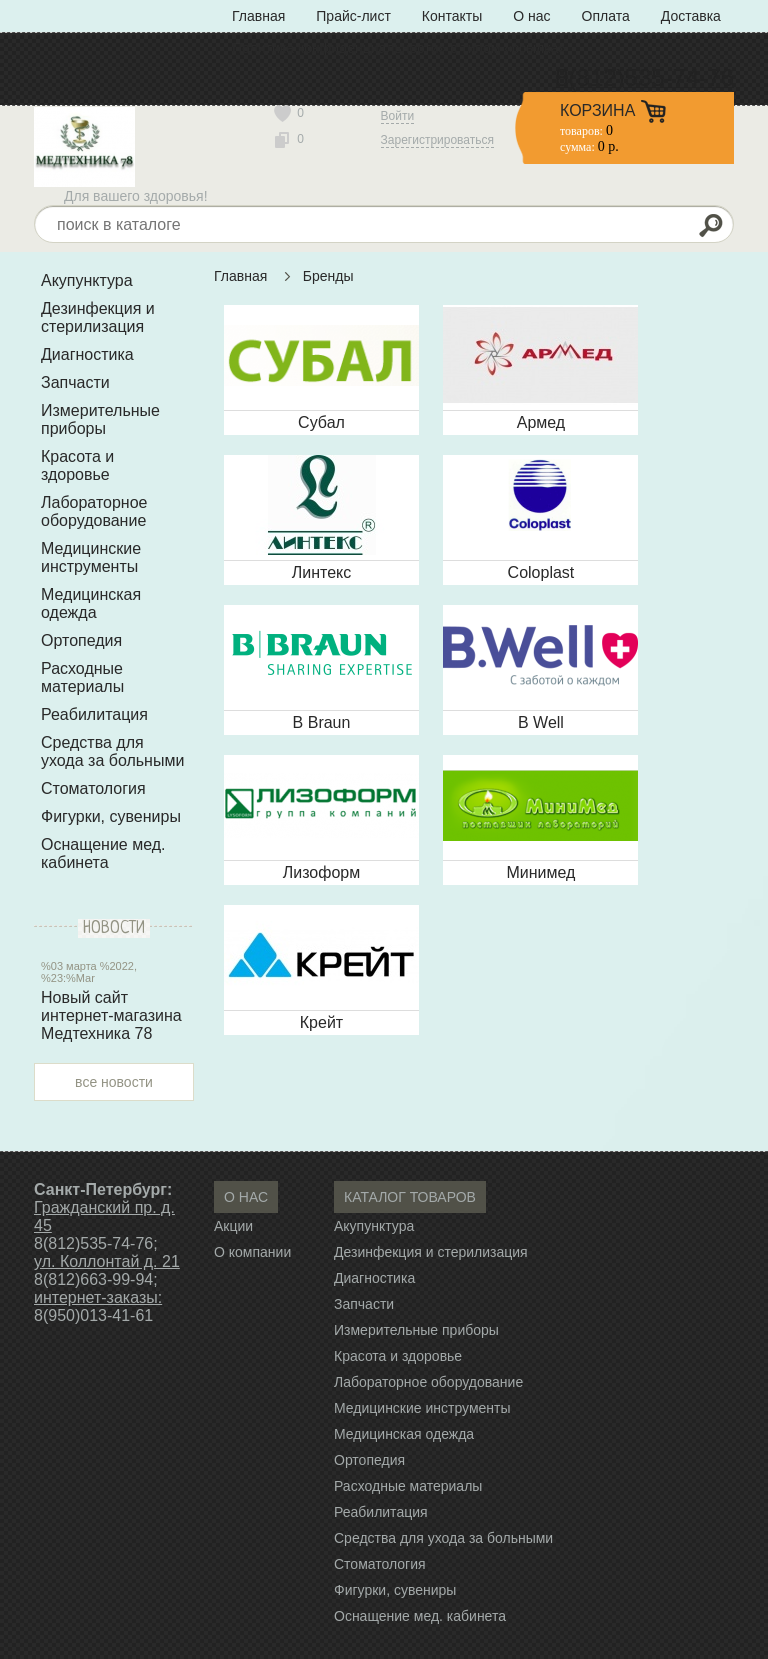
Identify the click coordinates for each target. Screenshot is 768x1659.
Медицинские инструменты (91, 557)
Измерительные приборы (100, 419)
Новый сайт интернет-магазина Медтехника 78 (111, 1015)
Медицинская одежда (91, 603)
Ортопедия (81, 640)
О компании (252, 1252)
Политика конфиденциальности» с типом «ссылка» (399, 48)
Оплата (606, 16)
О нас (531, 16)
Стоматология (93, 788)
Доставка (691, 16)
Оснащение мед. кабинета (103, 853)
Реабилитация (94, 714)
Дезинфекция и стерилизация (98, 317)
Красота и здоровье (77, 465)
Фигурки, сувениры (111, 816)
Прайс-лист (353, 16)
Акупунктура (87, 280)
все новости (114, 1082)
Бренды (328, 276)
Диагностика (87, 354)
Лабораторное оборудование (94, 511)
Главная (258, 16)
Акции (233, 1226)
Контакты (452, 16)
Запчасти (75, 382)
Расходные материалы (82, 677)
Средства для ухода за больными (112, 751)
